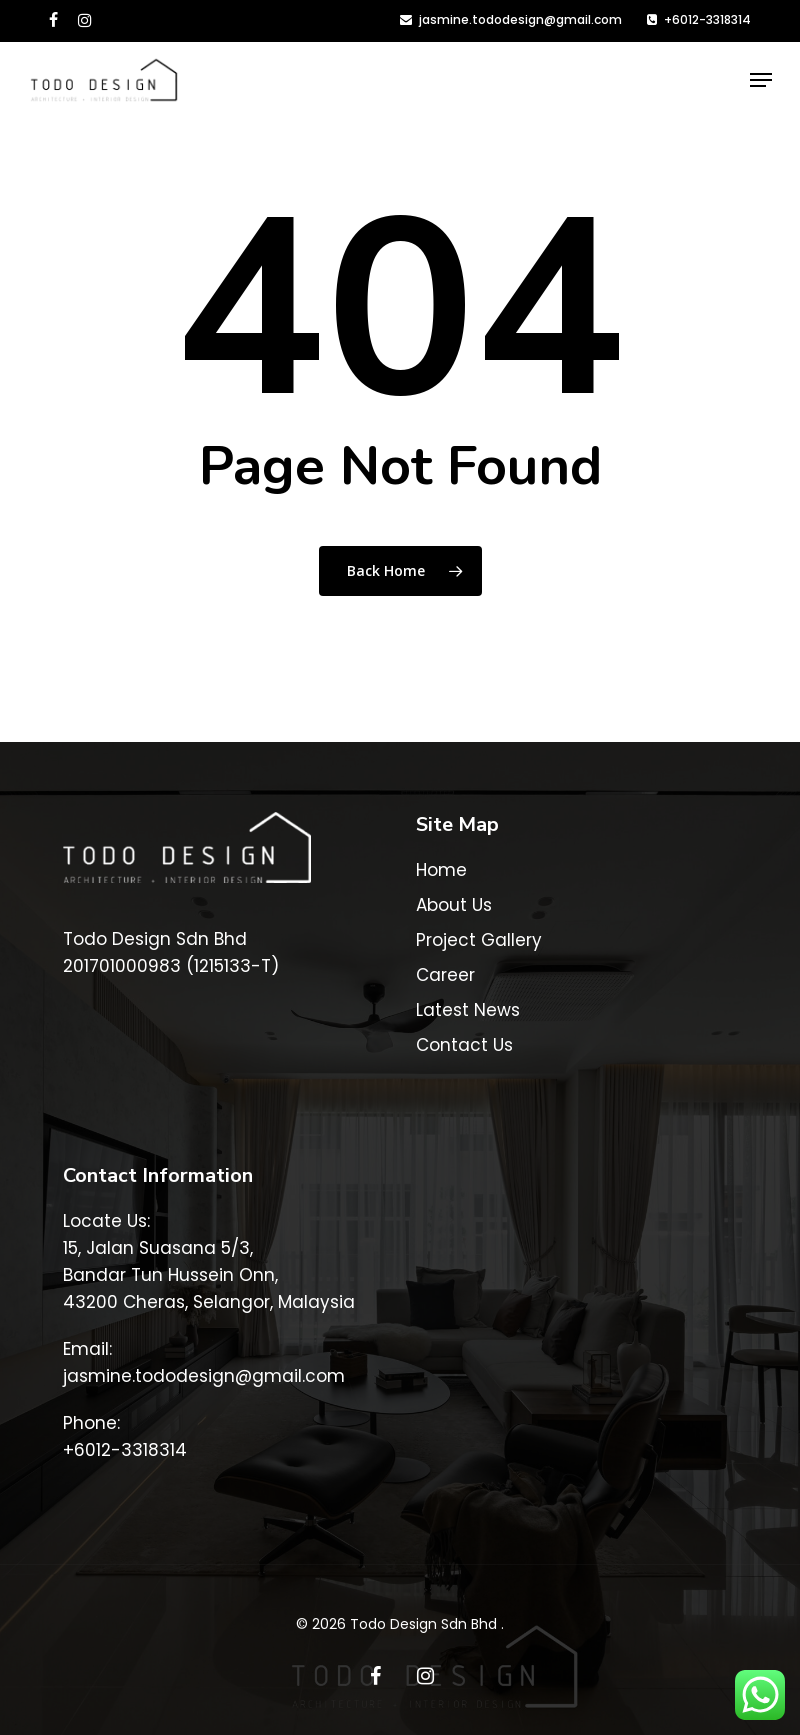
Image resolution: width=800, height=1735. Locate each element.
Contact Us (464, 1045)
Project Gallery (479, 940)
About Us (454, 905)
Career (445, 975)
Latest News (468, 1010)
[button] (761, 80)
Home (441, 870)
